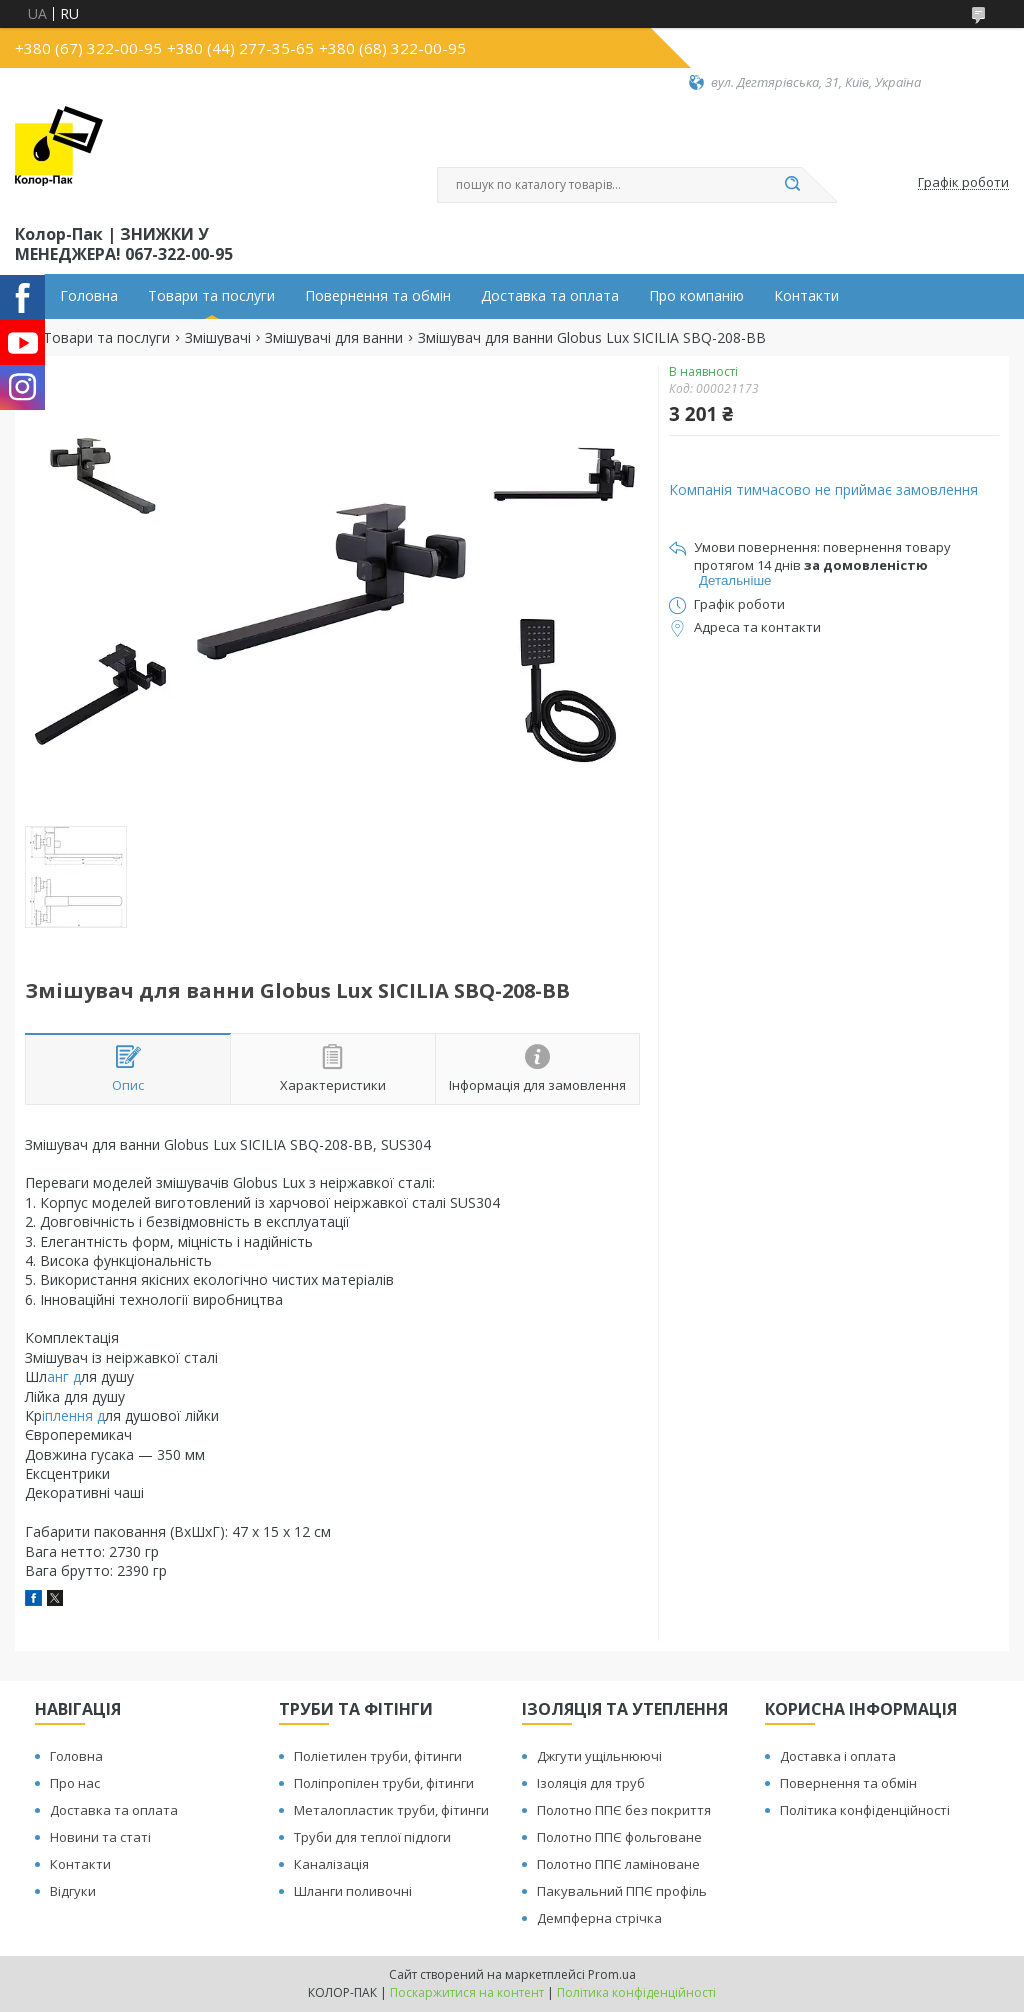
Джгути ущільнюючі (599, 1756)
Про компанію (696, 296)
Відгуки (73, 1891)
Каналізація (331, 1864)
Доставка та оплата (550, 296)
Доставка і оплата (838, 1756)
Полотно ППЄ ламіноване (618, 1864)
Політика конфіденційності (865, 1810)
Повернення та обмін (378, 296)
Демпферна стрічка (599, 1918)
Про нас (75, 1783)
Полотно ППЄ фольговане (619, 1837)
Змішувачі (218, 338)
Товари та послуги (211, 296)
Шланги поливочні (353, 1891)
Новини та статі (100, 1837)
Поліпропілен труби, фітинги (384, 1783)
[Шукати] (792, 185)
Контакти (806, 296)
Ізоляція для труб (591, 1783)
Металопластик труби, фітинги (391, 1810)
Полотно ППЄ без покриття (624, 1810)
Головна (89, 296)
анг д (64, 1376)
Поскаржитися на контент (467, 1992)
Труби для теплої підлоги (372, 1837)
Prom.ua (612, 1974)
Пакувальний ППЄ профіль (622, 1891)
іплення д (73, 1415)
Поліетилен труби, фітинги (378, 1756)
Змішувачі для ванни (334, 338)
